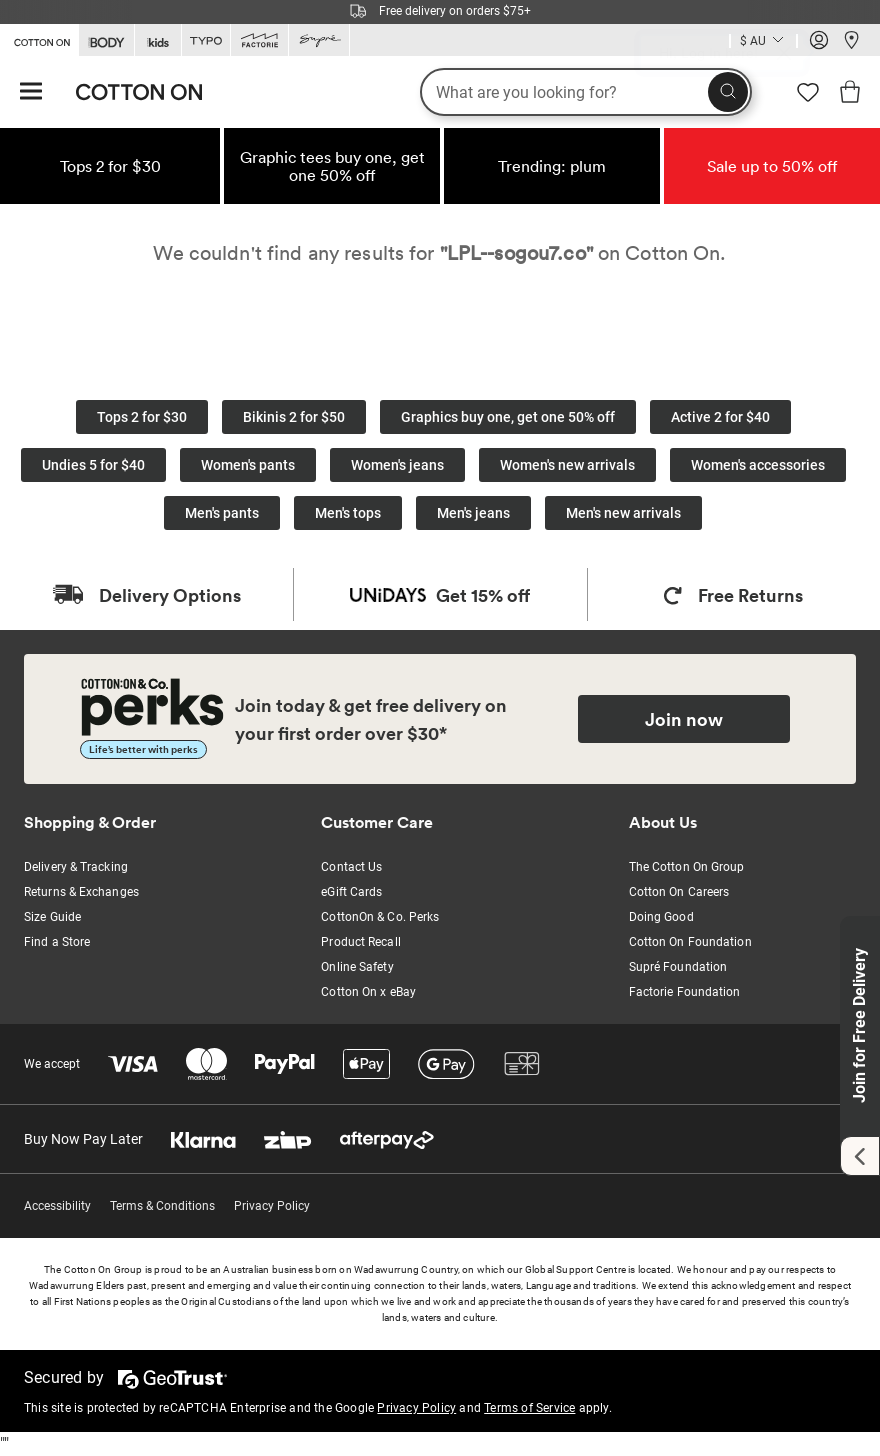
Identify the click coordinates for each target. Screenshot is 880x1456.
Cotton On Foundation (690, 942)
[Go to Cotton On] (39, 39)
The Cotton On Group (687, 867)
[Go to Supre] (319, 40)
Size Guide (52, 917)
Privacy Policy (272, 1206)
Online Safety (357, 967)
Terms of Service (529, 1408)
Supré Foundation (678, 967)
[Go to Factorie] (259, 40)
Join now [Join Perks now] (684, 719)
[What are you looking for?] (586, 92)
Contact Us (351, 867)
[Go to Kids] (158, 40)
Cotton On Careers (679, 892)
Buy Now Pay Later (83, 1139)
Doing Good (661, 917)
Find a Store (57, 942)
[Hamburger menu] (31, 92)
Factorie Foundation (685, 992)
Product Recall (360, 942)
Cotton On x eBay (368, 992)
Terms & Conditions (162, 1206)
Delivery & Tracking (76, 867)
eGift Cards (351, 892)
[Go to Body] (106, 40)
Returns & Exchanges (81, 892)
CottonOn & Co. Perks (380, 917)
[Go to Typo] (206, 40)
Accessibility (57, 1206)
